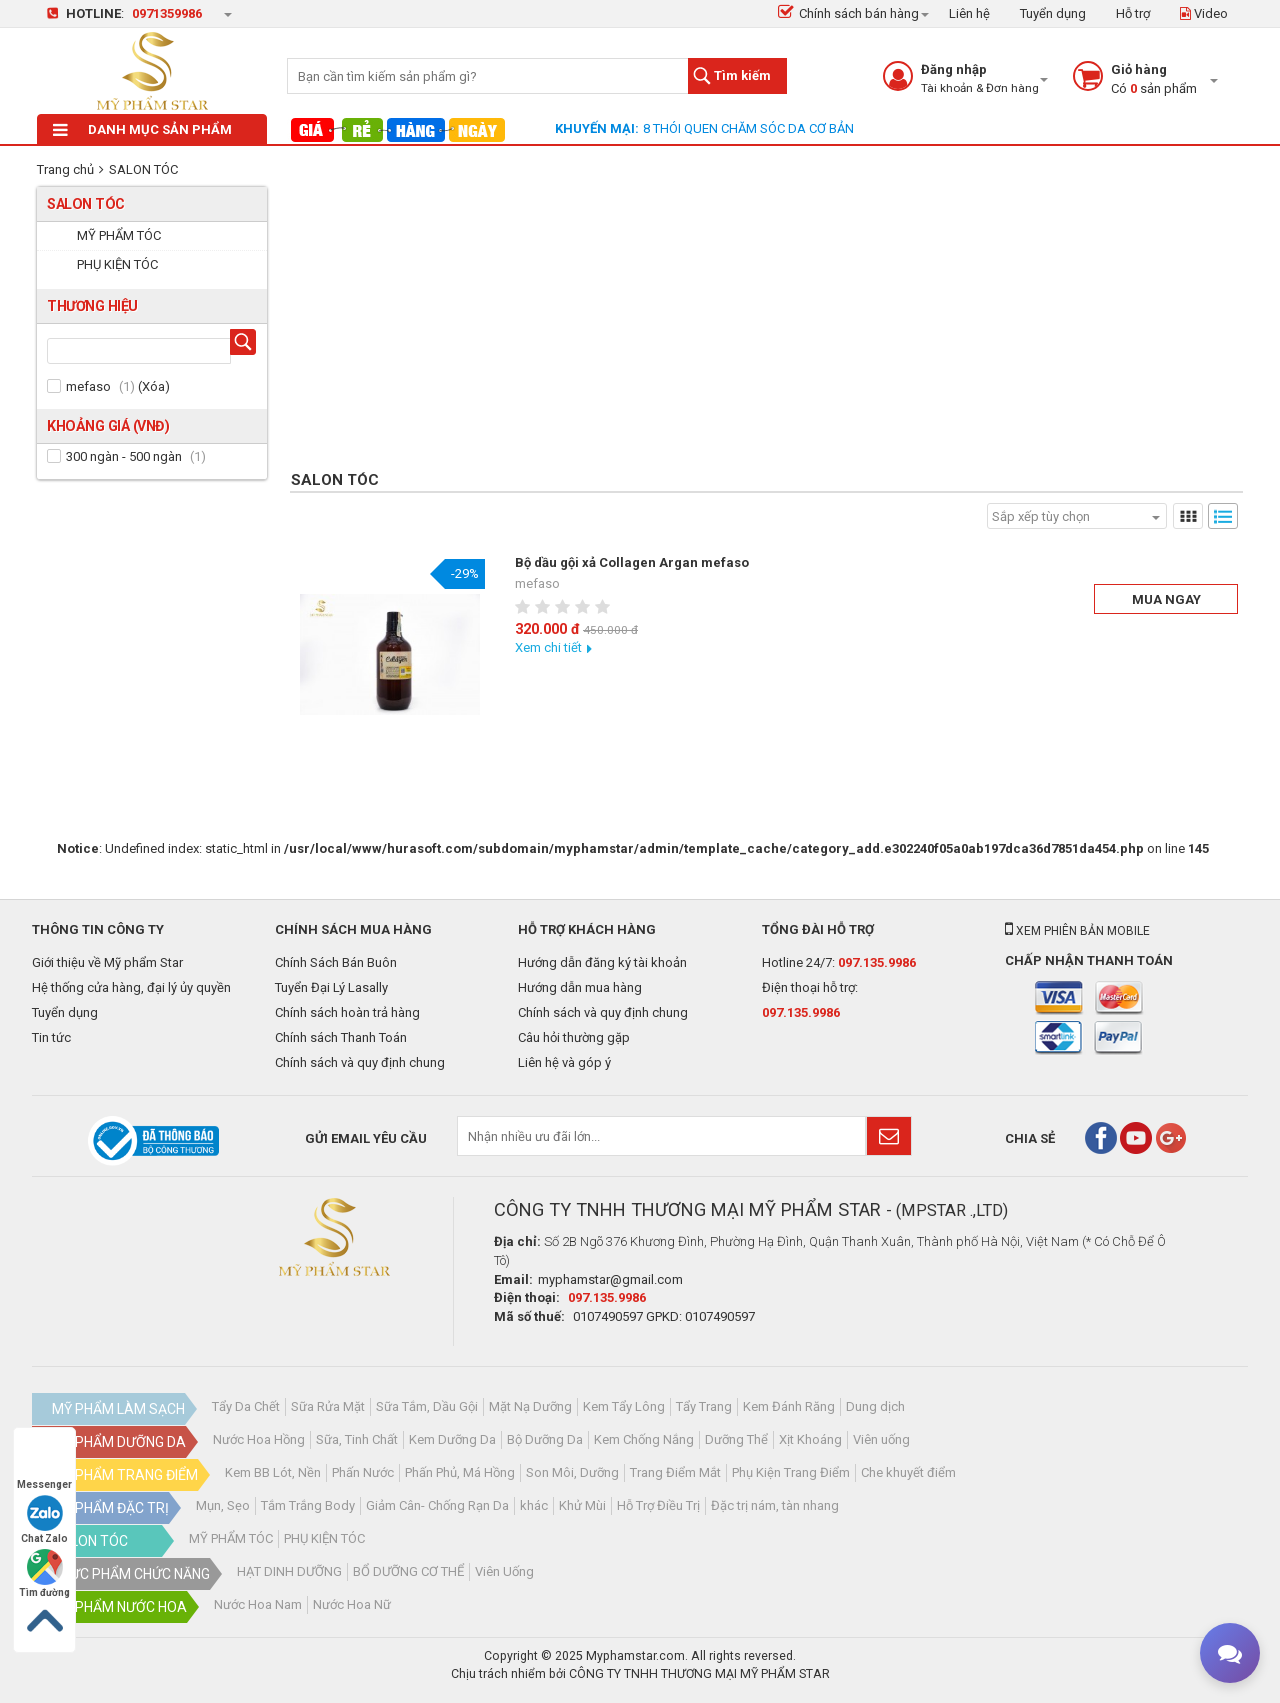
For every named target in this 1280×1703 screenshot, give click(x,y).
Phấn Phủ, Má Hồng (460, 1472)
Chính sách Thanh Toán (341, 1037)
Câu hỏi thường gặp (574, 1037)
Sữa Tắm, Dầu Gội (427, 1406)
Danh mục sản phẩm (142, 129)
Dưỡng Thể (736, 1439)
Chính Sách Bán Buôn (336, 962)
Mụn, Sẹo (223, 1505)
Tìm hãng (246, 344)
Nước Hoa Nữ (352, 1604)
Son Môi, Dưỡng (572, 1472)
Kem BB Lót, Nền (273, 1472)
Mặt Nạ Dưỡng (530, 1406)
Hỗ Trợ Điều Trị (658, 1505)
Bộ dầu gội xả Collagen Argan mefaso (632, 562)
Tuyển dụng (1053, 13)
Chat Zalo (44, 1519)
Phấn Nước (363, 1472)
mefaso (88, 386)
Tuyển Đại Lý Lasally (331, 987)
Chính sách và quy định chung (360, 1062)
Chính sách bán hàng (848, 13)
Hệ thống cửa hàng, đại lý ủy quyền (131, 987)
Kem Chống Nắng (644, 1439)
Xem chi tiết (548, 647)
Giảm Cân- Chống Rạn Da (437, 1505)
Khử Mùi (582, 1505)
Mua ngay (1166, 599)
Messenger (44, 1465)
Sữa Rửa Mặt (328, 1406)
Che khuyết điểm (908, 1472)
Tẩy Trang (704, 1406)
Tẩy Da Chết (246, 1406)
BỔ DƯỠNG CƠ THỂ (408, 1571)
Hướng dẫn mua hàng (580, 987)
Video (1204, 13)
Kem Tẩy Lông (624, 1406)
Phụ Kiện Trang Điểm (791, 1472)
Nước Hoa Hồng (259, 1439)
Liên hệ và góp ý (564, 1062)
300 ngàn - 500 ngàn (124, 456)
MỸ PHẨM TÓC (231, 1538)
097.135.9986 (877, 962)
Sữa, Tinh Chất (357, 1439)
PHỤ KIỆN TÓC (324, 1538)
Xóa (153, 386)
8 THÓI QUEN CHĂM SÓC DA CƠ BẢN (748, 128)
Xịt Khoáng (810, 1439)
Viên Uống (504, 1571)
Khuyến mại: (597, 128)
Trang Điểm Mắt (675, 1472)
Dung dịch (875, 1406)
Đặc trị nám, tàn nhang (775, 1505)
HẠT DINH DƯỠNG (289, 1571)
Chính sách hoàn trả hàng (347, 1012)
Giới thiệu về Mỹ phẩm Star (107, 962)
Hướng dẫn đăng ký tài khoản (602, 962)
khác (534, 1505)
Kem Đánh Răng (789, 1406)
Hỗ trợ (1133, 13)
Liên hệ (969, 13)
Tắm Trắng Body (308, 1505)
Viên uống (881, 1439)
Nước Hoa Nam (258, 1604)
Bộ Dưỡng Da (545, 1439)
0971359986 (167, 13)
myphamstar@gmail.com (610, 1279)
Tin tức (51, 1037)
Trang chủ (65, 169)
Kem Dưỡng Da (452, 1439)
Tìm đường (44, 1573)
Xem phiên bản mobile (1077, 931)
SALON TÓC (143, 169)
